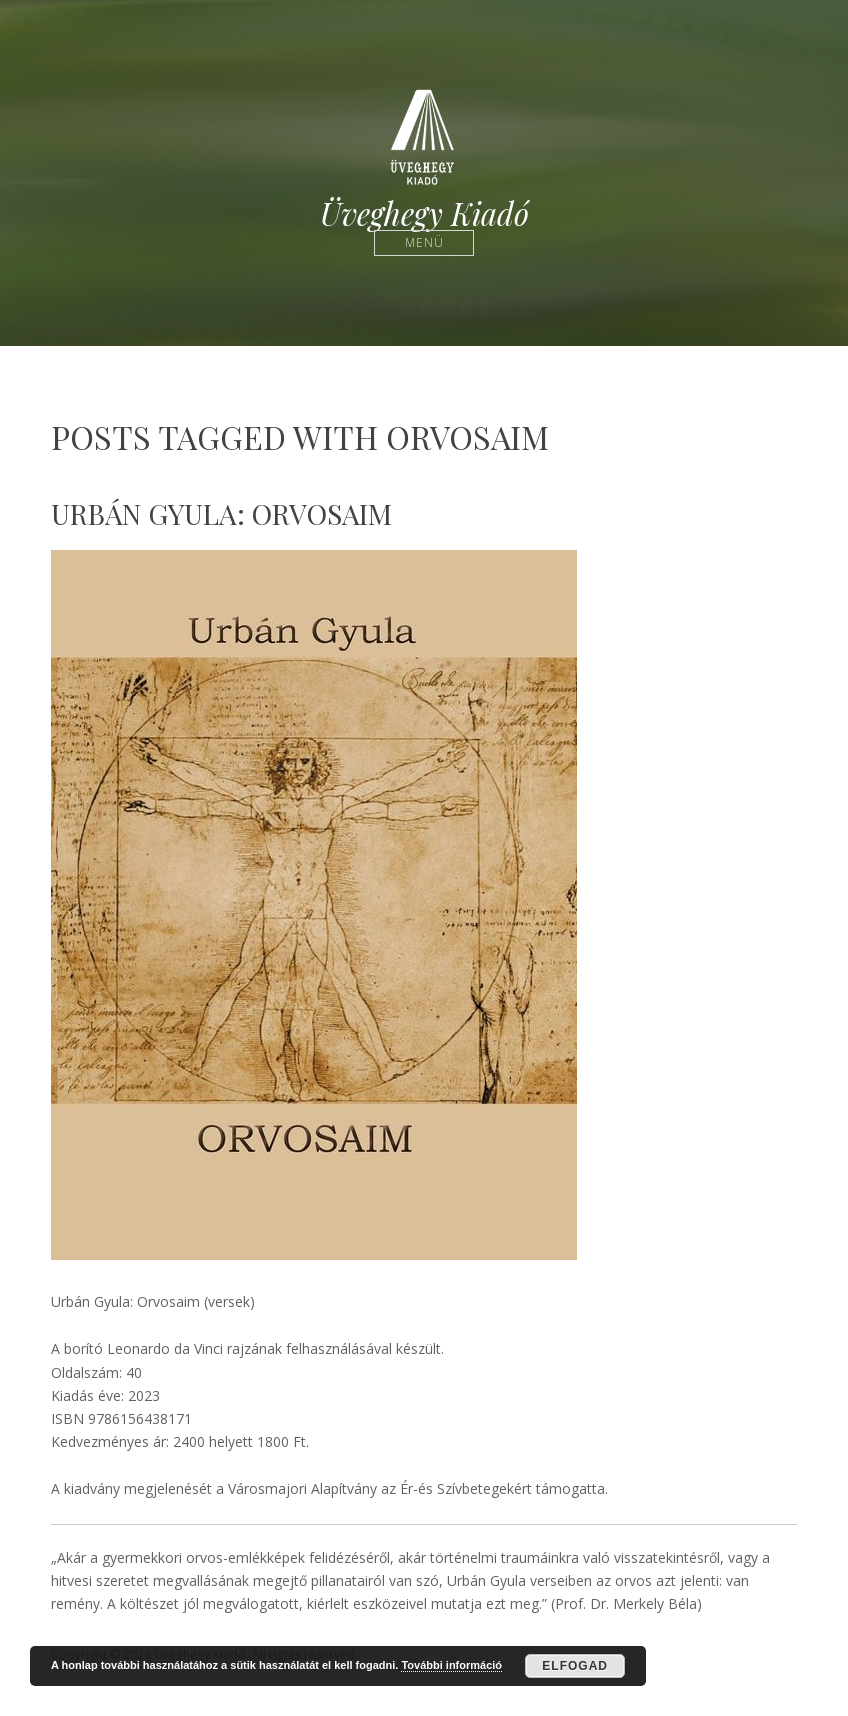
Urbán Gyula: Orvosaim (221, 513)
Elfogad (575, 1666)
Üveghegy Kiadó (424, 213)
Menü (424, 242)
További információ (451, 1665)
